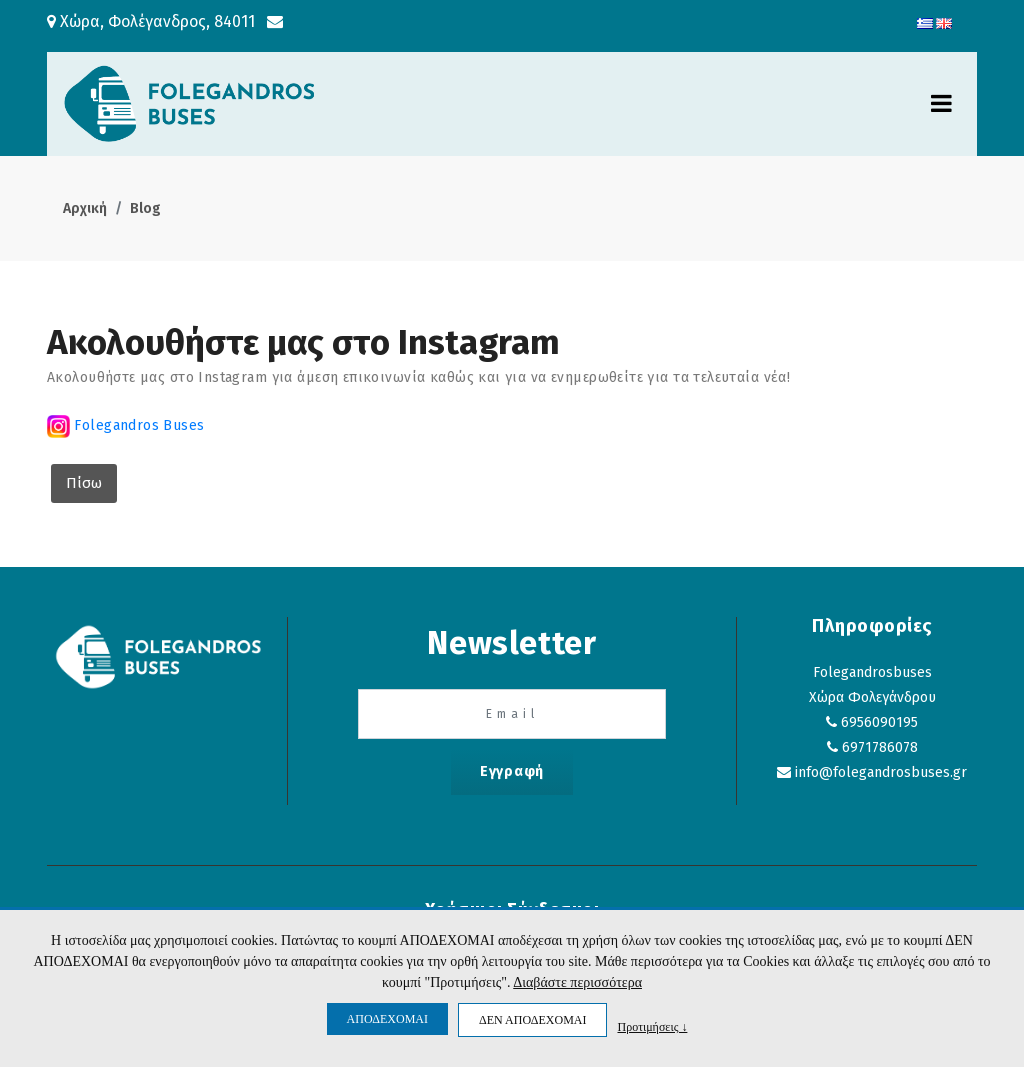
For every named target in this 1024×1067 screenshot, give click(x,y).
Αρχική (85, 208)
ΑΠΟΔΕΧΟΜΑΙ (387, 1019)
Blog (145, 208)
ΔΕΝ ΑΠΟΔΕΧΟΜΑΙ (532, 1020)
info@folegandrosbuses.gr (881, 772)
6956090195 (879, 722)
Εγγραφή (512, 771)
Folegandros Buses (137, 425)
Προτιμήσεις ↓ (652, 1026)
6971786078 (880, 747)
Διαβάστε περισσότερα (577, 982)
